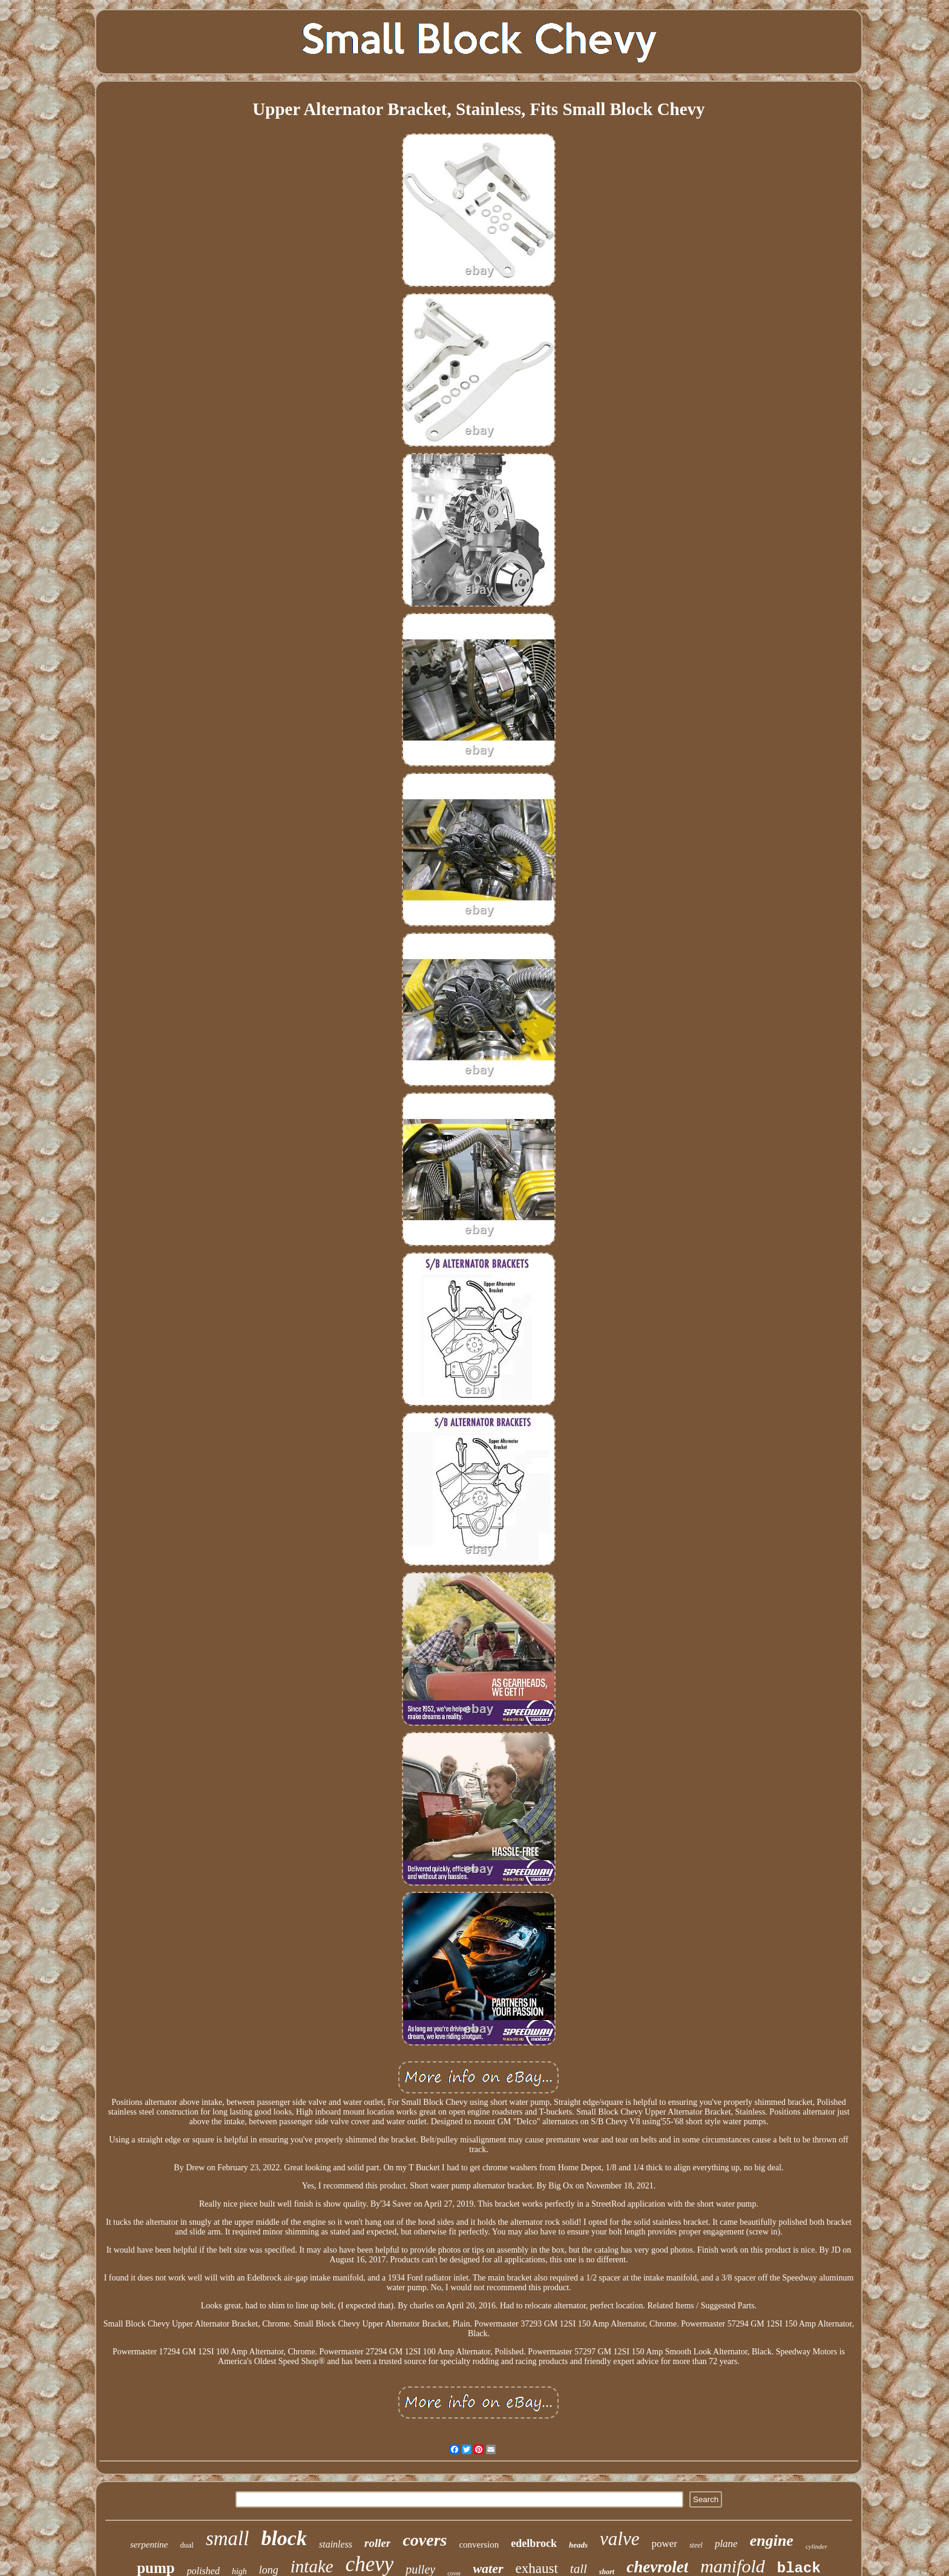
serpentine (149, 2544)
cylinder (816, 2546)
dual (187, 2544)
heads (578, 2544)
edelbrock (534, 2543)
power (664, 2543)
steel (696, 2545)
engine (771, 2540)
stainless (335, 2544)
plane (726, 2543)
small (227, 2538)
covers (424, 2540)
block (284, 2538)
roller (377, 2543)
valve (619, 2538)
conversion (479, 2544)
